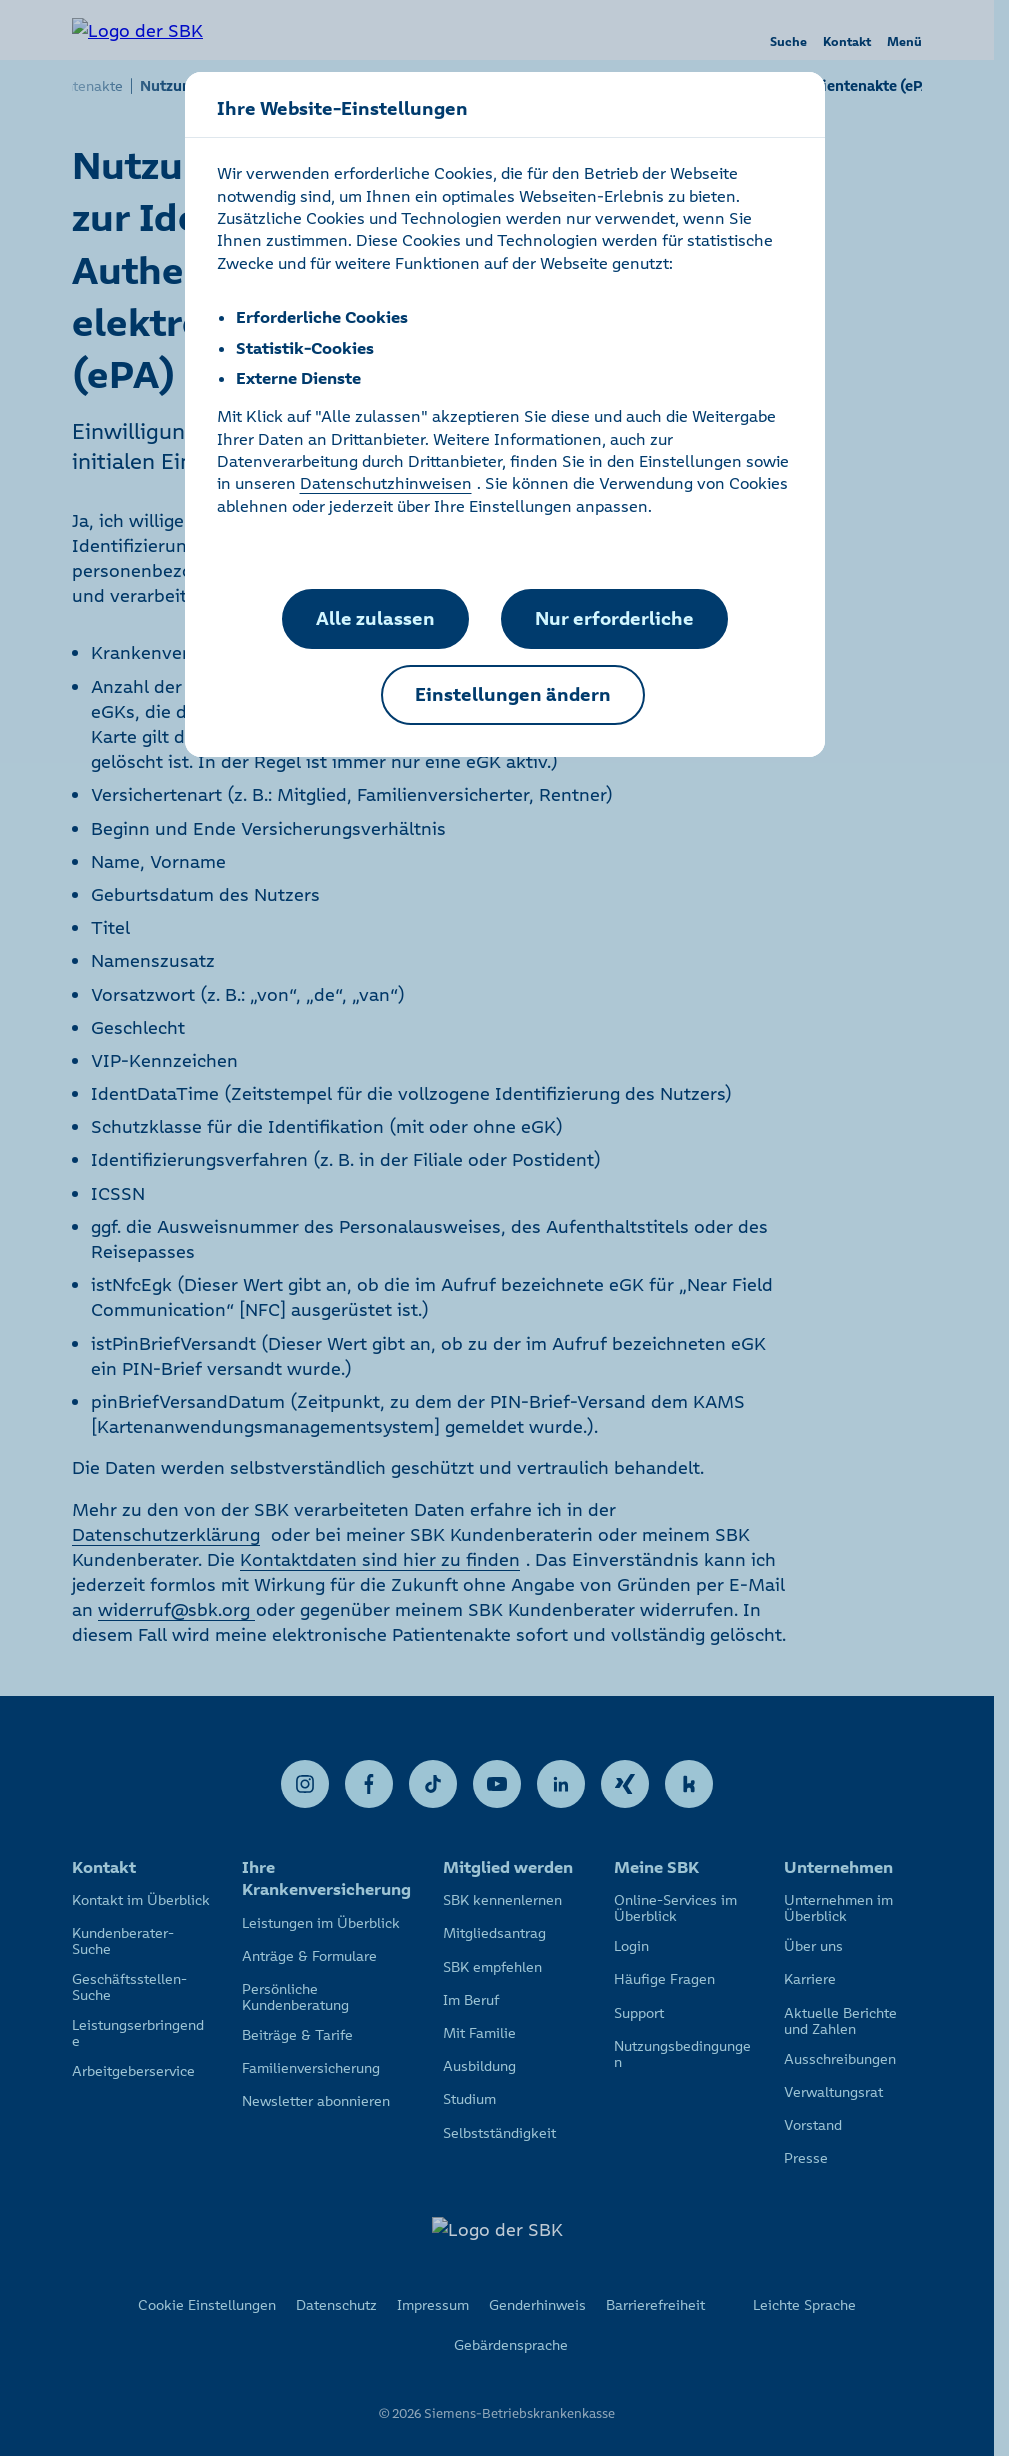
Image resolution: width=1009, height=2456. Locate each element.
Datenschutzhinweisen (386, 483)
